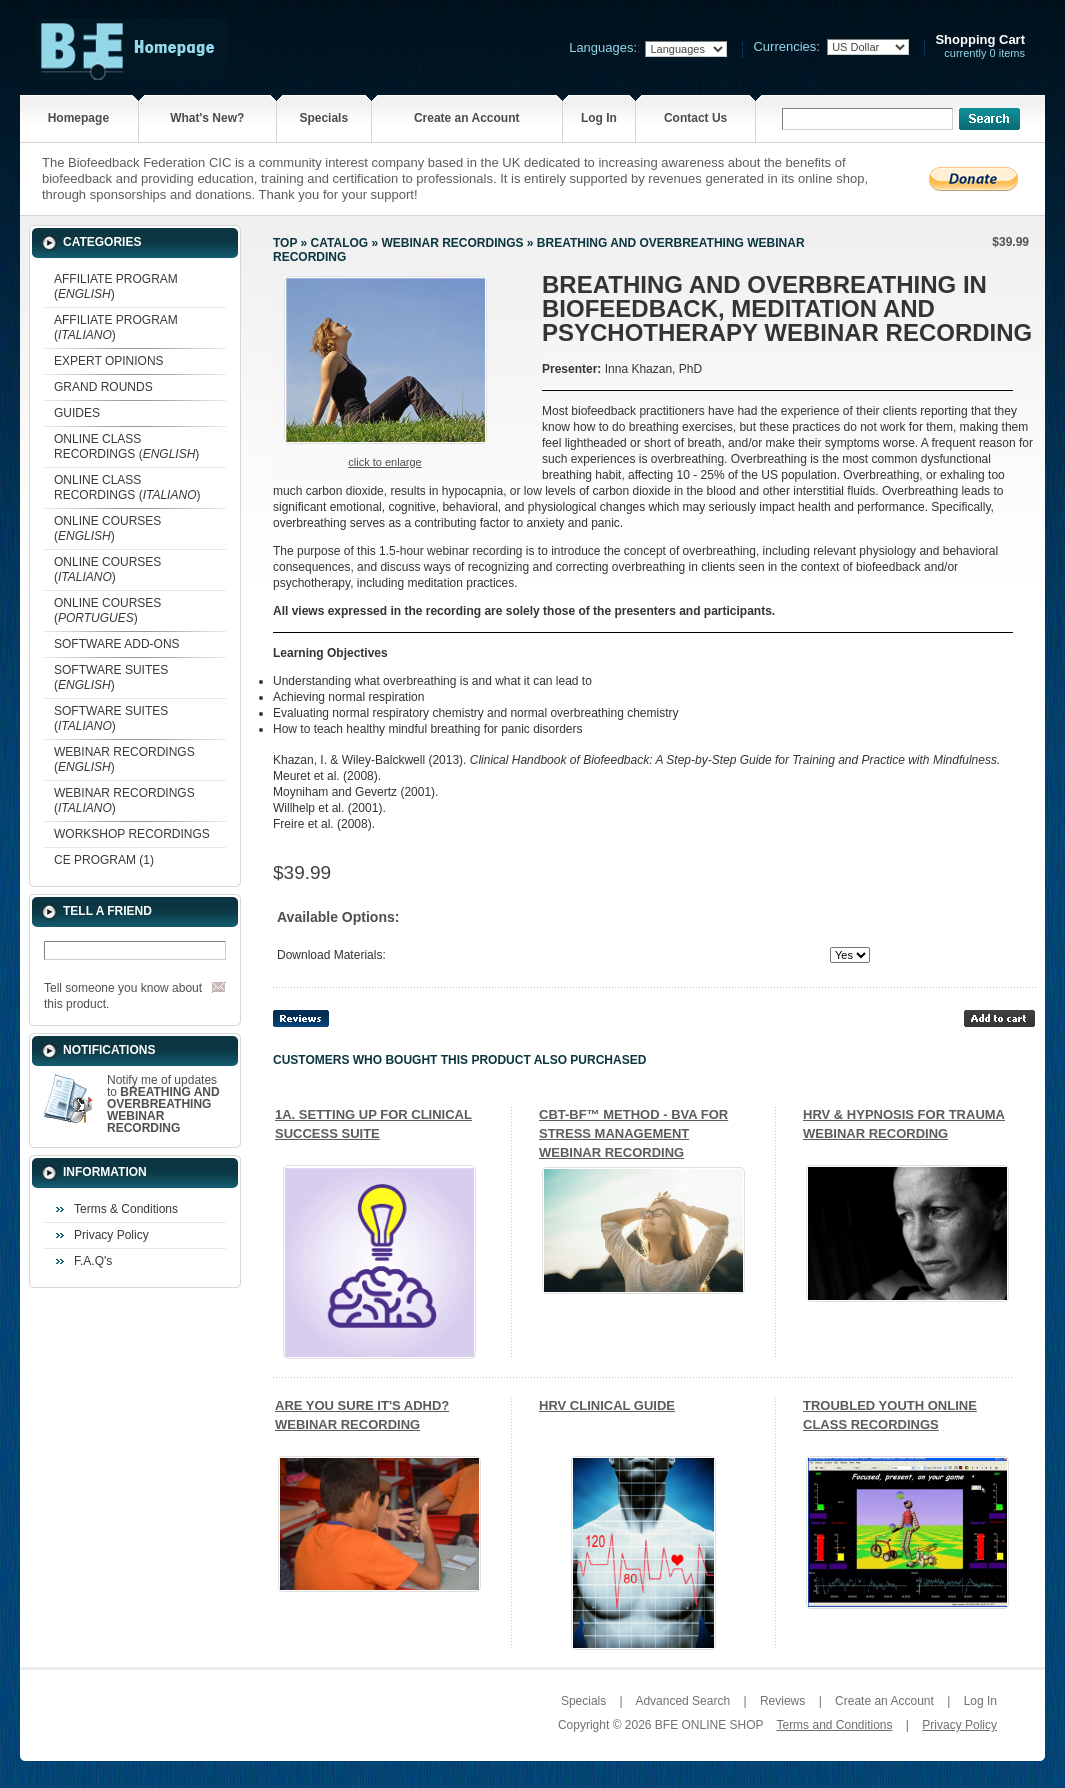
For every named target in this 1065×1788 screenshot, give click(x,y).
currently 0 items (980, 46)
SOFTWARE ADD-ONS (117, 644)
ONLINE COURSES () (107, 528)
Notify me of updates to (163, 1104)
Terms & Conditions (126, 1209)
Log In (599, 118)
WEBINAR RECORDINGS (452, 243)
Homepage (78, 118)
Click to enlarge (384, 462)
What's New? (207, 118)
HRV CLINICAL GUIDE (607, 1405)
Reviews (782, 1701)
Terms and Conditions (834, 1725)
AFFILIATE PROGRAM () (116, 286)
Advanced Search (682, 1701)
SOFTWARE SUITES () (111, 677)
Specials (323, 118)
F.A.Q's (93, 1261)
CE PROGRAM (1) (104, 860)
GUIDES (77, 413)
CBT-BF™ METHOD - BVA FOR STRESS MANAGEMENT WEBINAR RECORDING (633, 1133)
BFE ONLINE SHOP (709, 1725)
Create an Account (467, 118)
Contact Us (695, 118)
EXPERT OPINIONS (109, 361)
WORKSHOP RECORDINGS (132, 834)
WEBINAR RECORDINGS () (124, 759)
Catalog (340, 243)
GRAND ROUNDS (103, 387)
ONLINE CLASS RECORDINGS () (126, 446)
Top (285, 243)
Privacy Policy (111, 1235)
